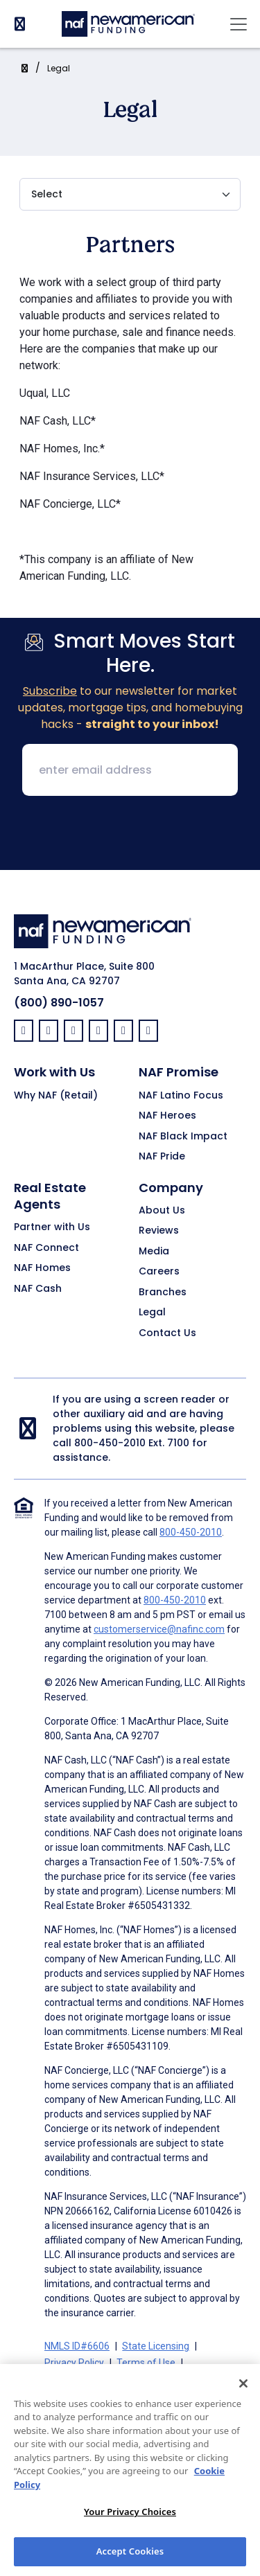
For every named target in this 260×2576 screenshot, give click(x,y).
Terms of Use (145, 2362)
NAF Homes (42, 1268)
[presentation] (130, 833)
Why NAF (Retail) (56, 1096)
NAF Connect (46, 1248)
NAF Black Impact (183, 1136)
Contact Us (167, 1333)
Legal (58, 68)
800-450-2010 (110, 1443)
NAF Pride (162, 1157)
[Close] (243, 2401)
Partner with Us (52, 1227)
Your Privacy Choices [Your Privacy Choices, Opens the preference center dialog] (130, 2530)
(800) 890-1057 (59, 1003)
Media (154, 1251)
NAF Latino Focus (181, 1096)
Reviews (159, 1231)
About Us (162, 1211)
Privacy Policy (74, 2362)
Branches (163, 1292)
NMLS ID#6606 (77, 2346)
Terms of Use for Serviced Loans (115, 2379)
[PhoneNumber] (19, 24)
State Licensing (155, 2346)
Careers (159, 1271)
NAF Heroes (167, 1116)
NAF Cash (38, 1289)
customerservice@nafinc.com (159, 1629)
